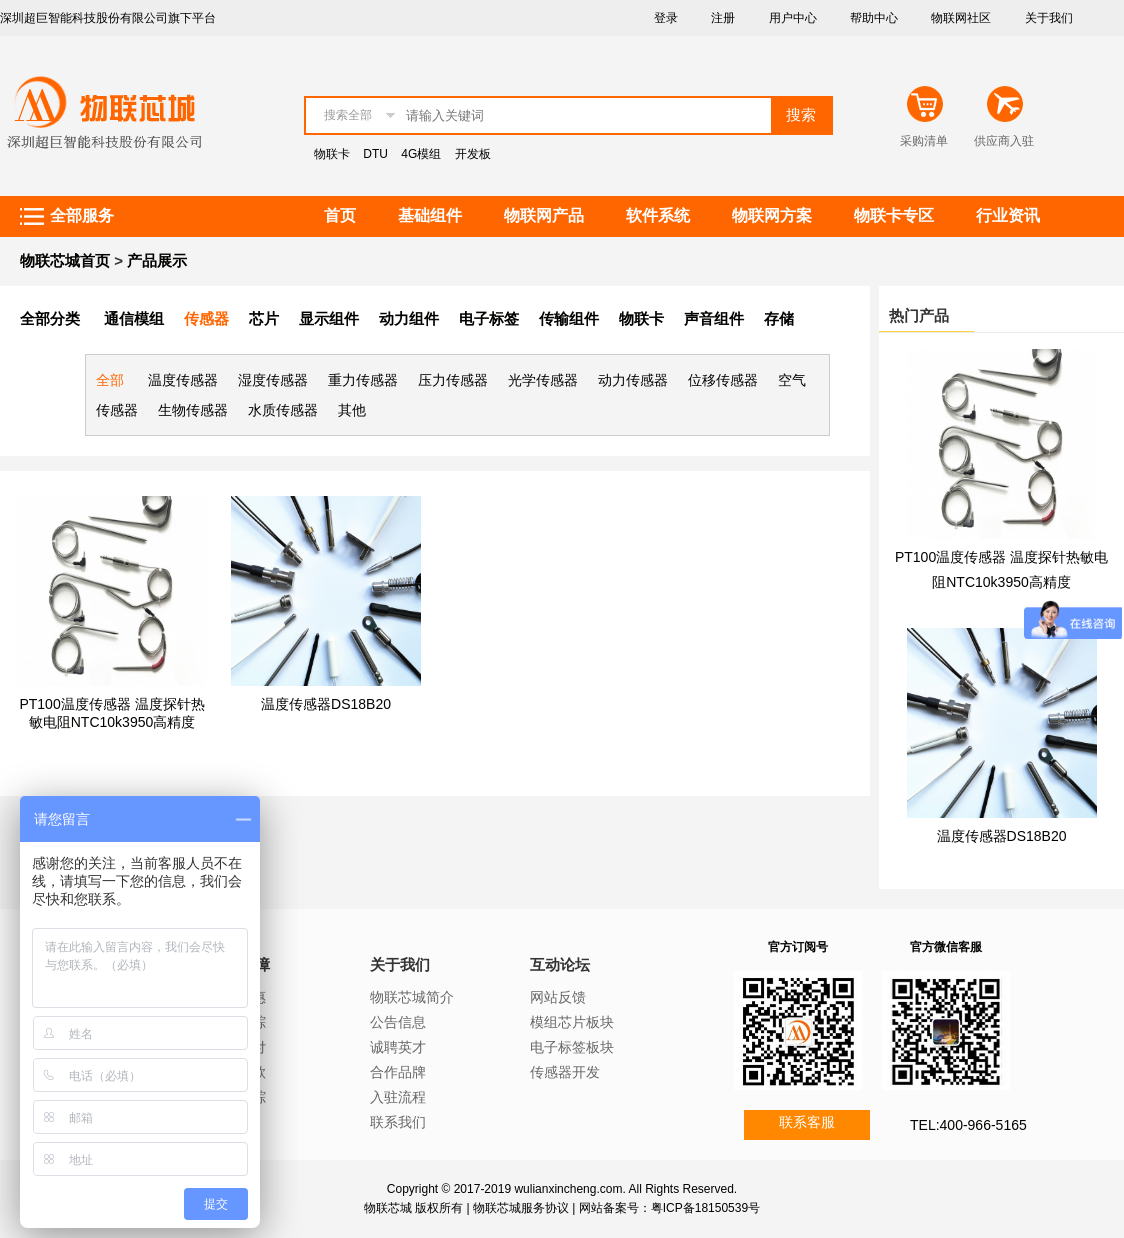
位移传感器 (723, 380)
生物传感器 (193, 410)
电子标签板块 (572, 1047)
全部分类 (50, 318)
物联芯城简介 (412, 997)
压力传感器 (453, 380)
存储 (779, 318)
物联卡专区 (894, 215)
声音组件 (714, 318)
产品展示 (157, 260)
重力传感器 (363, 380)
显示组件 (329, 318)
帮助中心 (874, 18)
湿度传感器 (273, 380)
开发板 (473, 154)
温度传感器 (183, 380)
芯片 (264, 318)
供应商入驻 (1004, 141)
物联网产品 (544, 215)
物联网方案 (772, 215)
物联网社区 (961, 18)
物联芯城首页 (65, 260)
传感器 (206, 318)
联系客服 (807, 1122)
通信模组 (134, 318)
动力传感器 (633, 380)
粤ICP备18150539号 (705, 1208)
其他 (352, 410)
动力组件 (409, 318)
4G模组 (421, 154)
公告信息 (398, 1022)
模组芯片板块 (572, 1022)
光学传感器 (543, 380)
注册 (723, 18)
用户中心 (793, 18)
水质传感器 (283, 410)
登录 (666, 18)
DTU (375, 154)
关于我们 (1049, 18)
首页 (340, 215)
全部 (110, 380)
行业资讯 (1008, 215)
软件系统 (658, 215)
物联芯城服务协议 (521, 1208)
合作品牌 (398, 1072)
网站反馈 (558, 997)
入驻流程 (398, 1097)
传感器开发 (565, 1072)
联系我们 (398, 1122)
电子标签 (489, 318)
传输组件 (569, 318)
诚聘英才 (398, 1047)
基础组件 (430, 215)
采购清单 (924, 141)
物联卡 (332, 154)
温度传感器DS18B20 (326, 704)
